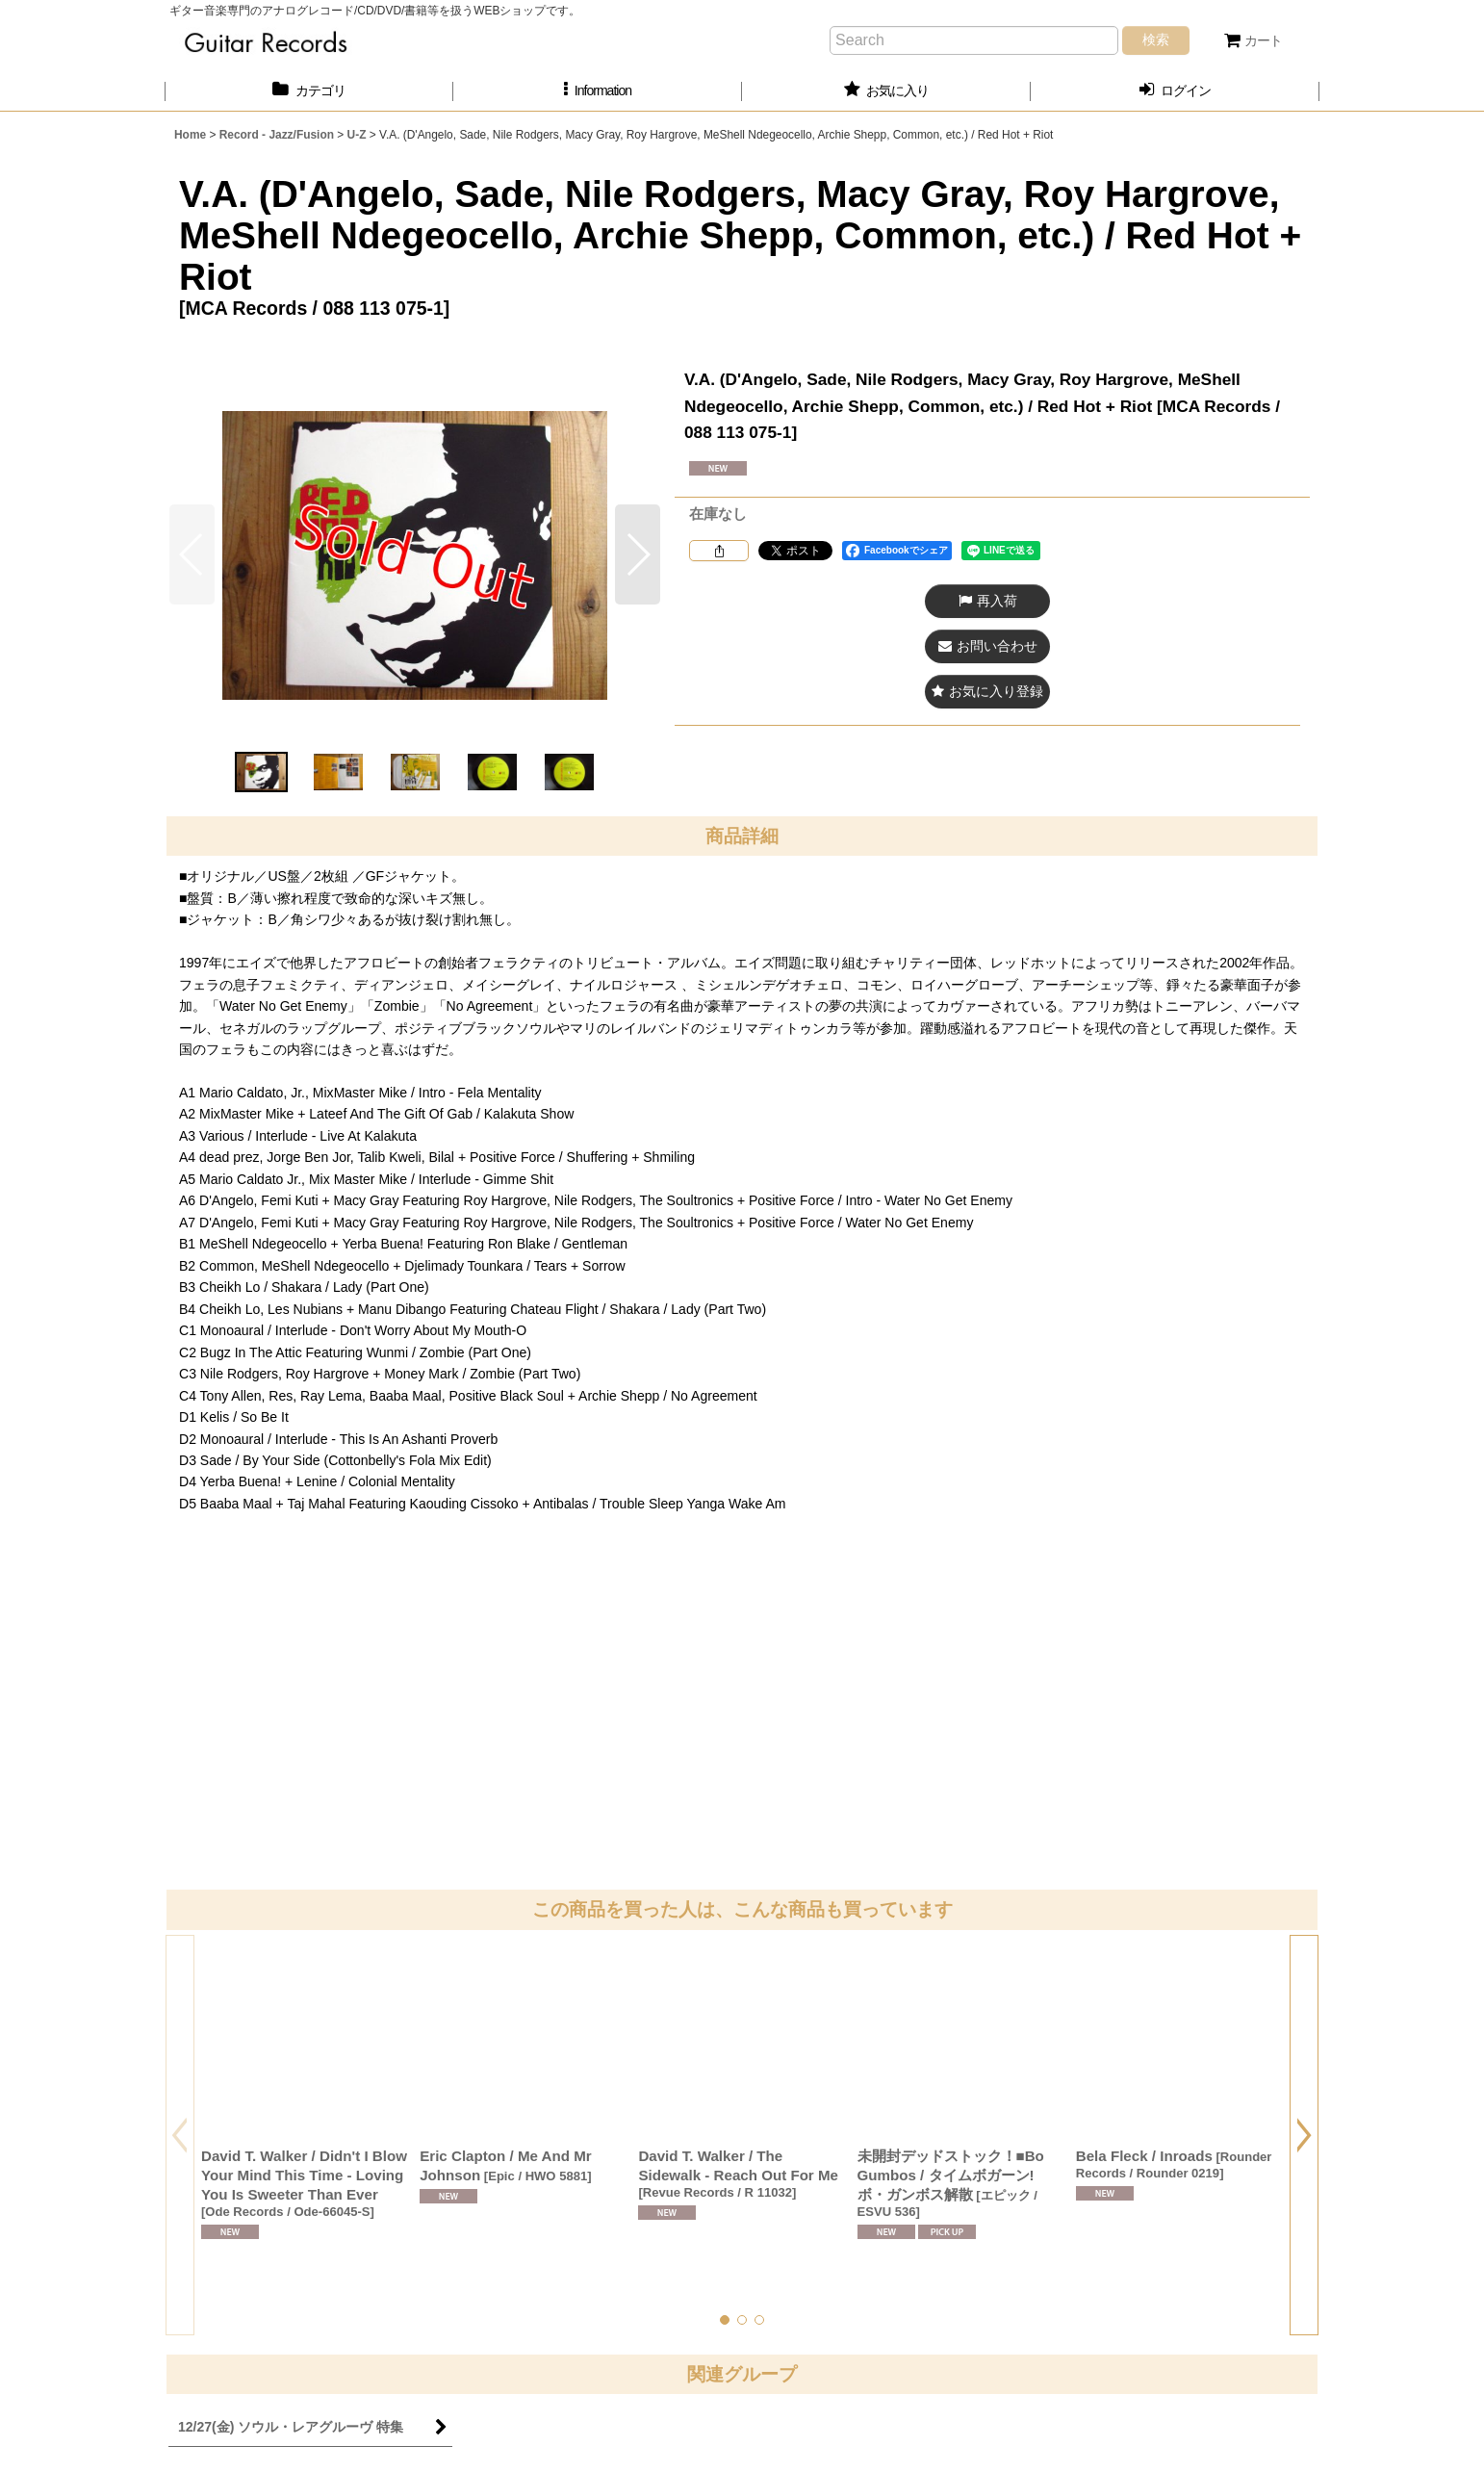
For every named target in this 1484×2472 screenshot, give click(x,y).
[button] (597, 91)
